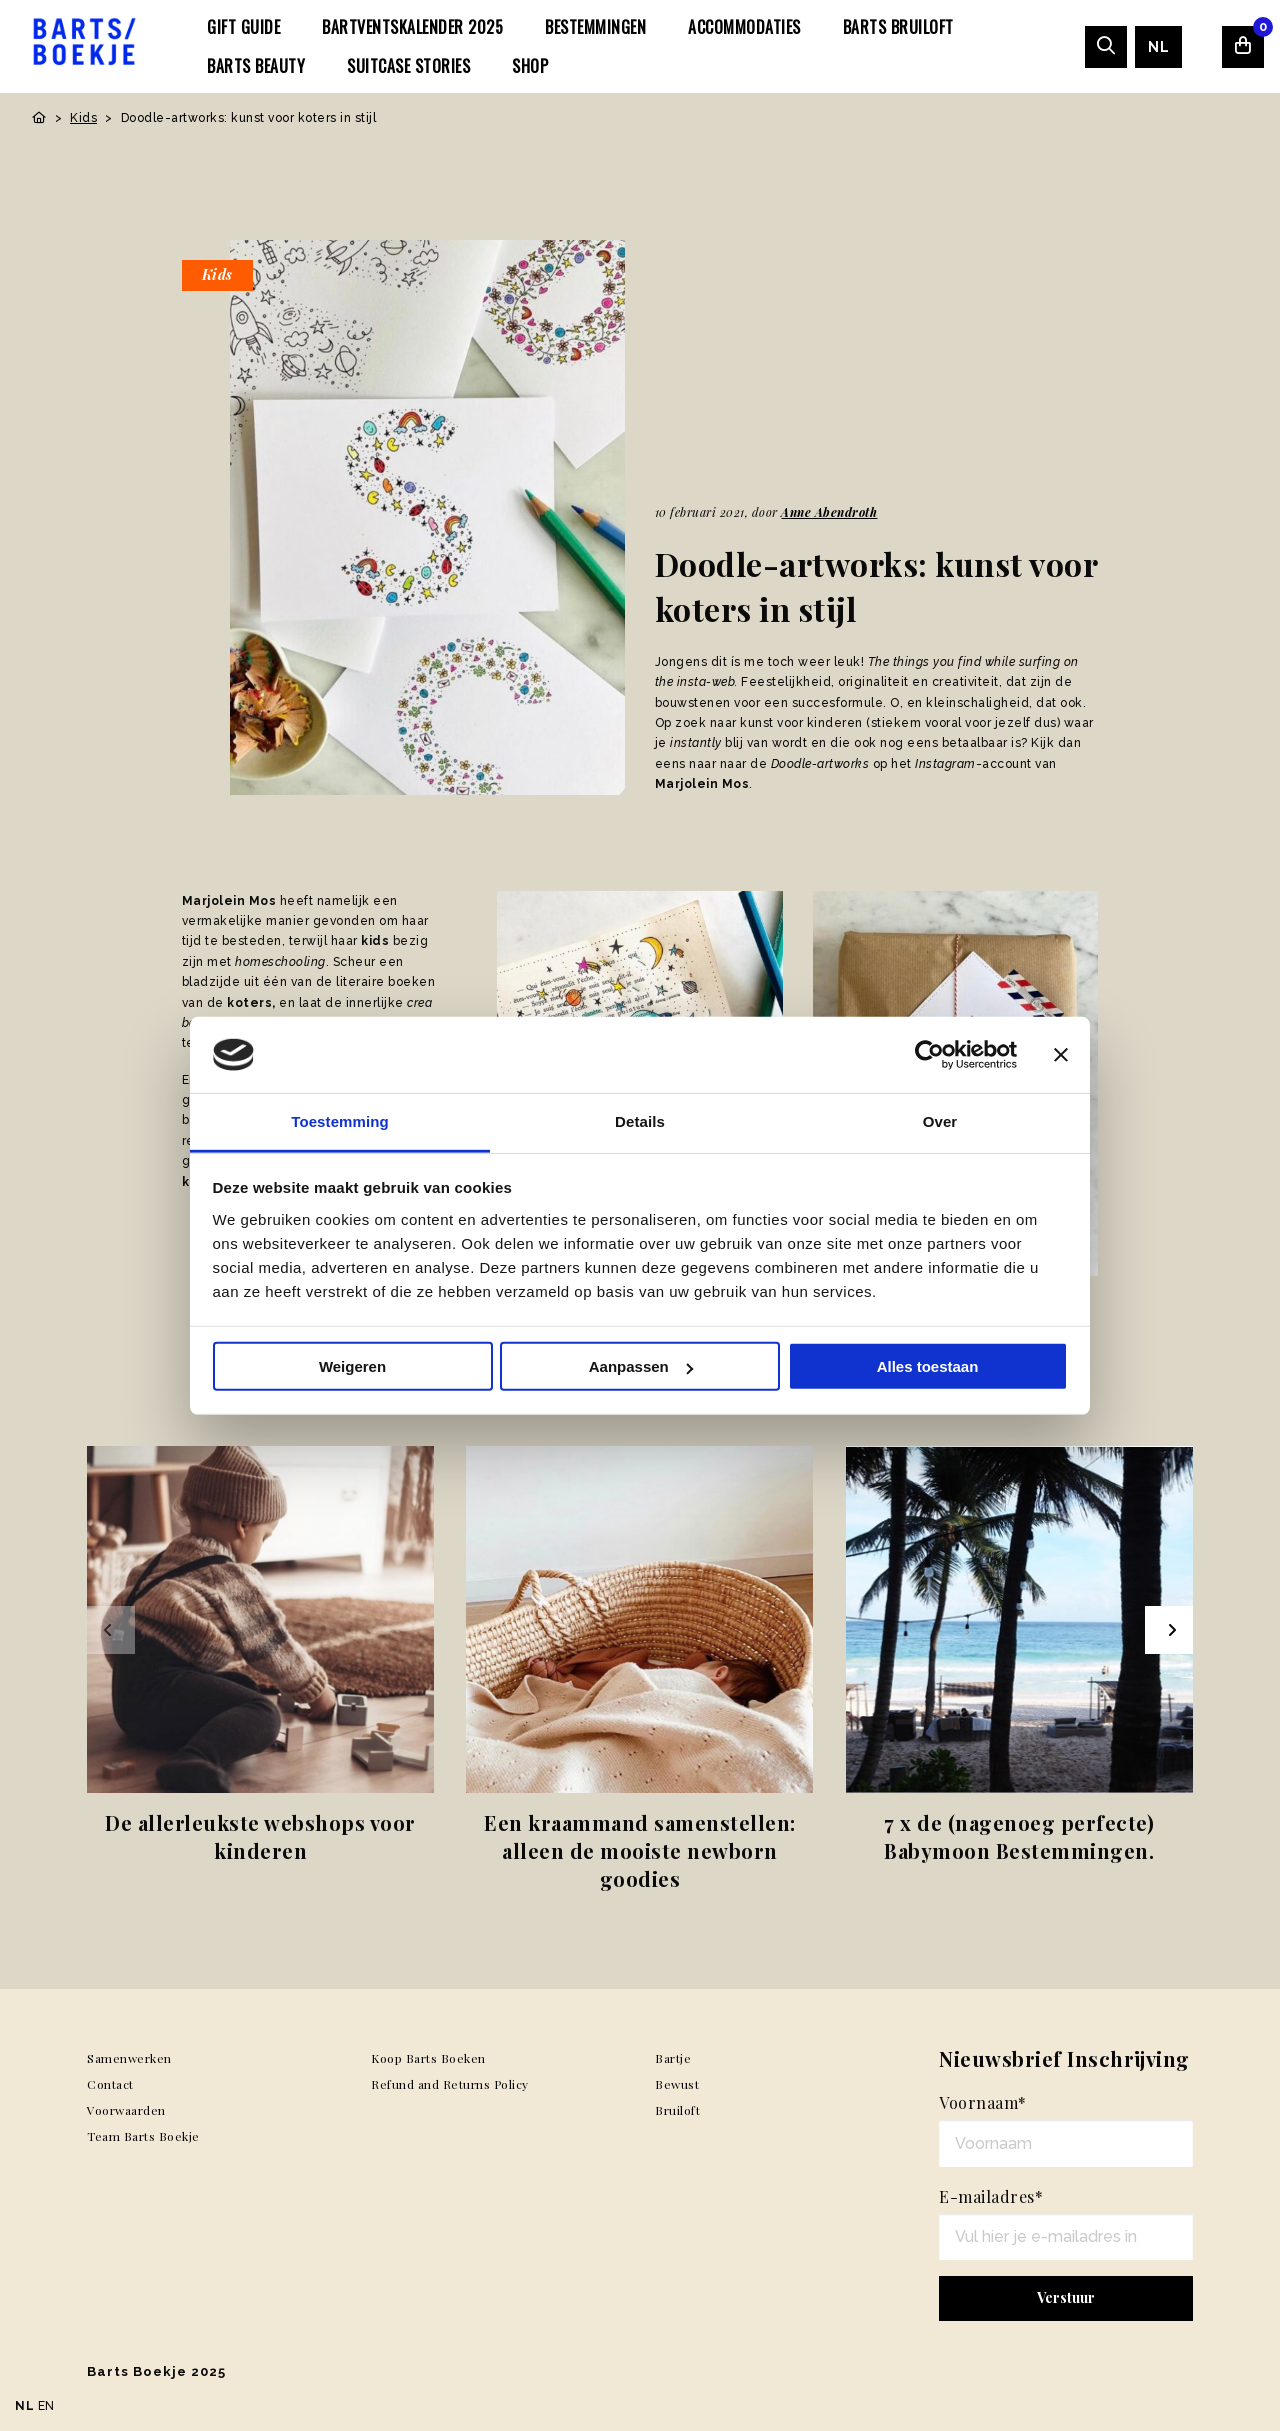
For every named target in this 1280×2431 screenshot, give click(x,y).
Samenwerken (129, 2058)
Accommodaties (744, 27)
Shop (530, 66)
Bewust (677, 2084)
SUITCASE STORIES (408, 66)
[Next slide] (1169, 1630)
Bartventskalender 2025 (412, 27)
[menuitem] (243, 27)
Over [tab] (940, 1121)
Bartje (673, 2058)
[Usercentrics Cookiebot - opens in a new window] (929, 1055)
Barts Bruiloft (898, 27)
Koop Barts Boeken (428, 2058)
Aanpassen (641, 1366)
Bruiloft (677, 2110)
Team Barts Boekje (143, 2136)
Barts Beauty (256, 66)
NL (1158, 47)
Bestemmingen (595, 27)
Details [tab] (640, 1121)
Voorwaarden (126, 2110)
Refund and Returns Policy (450, 2084)
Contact (110, 2084)
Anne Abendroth (829, 512)
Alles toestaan (928, 1366)
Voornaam (983, 2102)
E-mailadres (991, 2196)
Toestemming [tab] (340, 1121)
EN (46, 2406)
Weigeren (352, 1366)
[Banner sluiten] (1061, 1055)
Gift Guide (243, 27)
